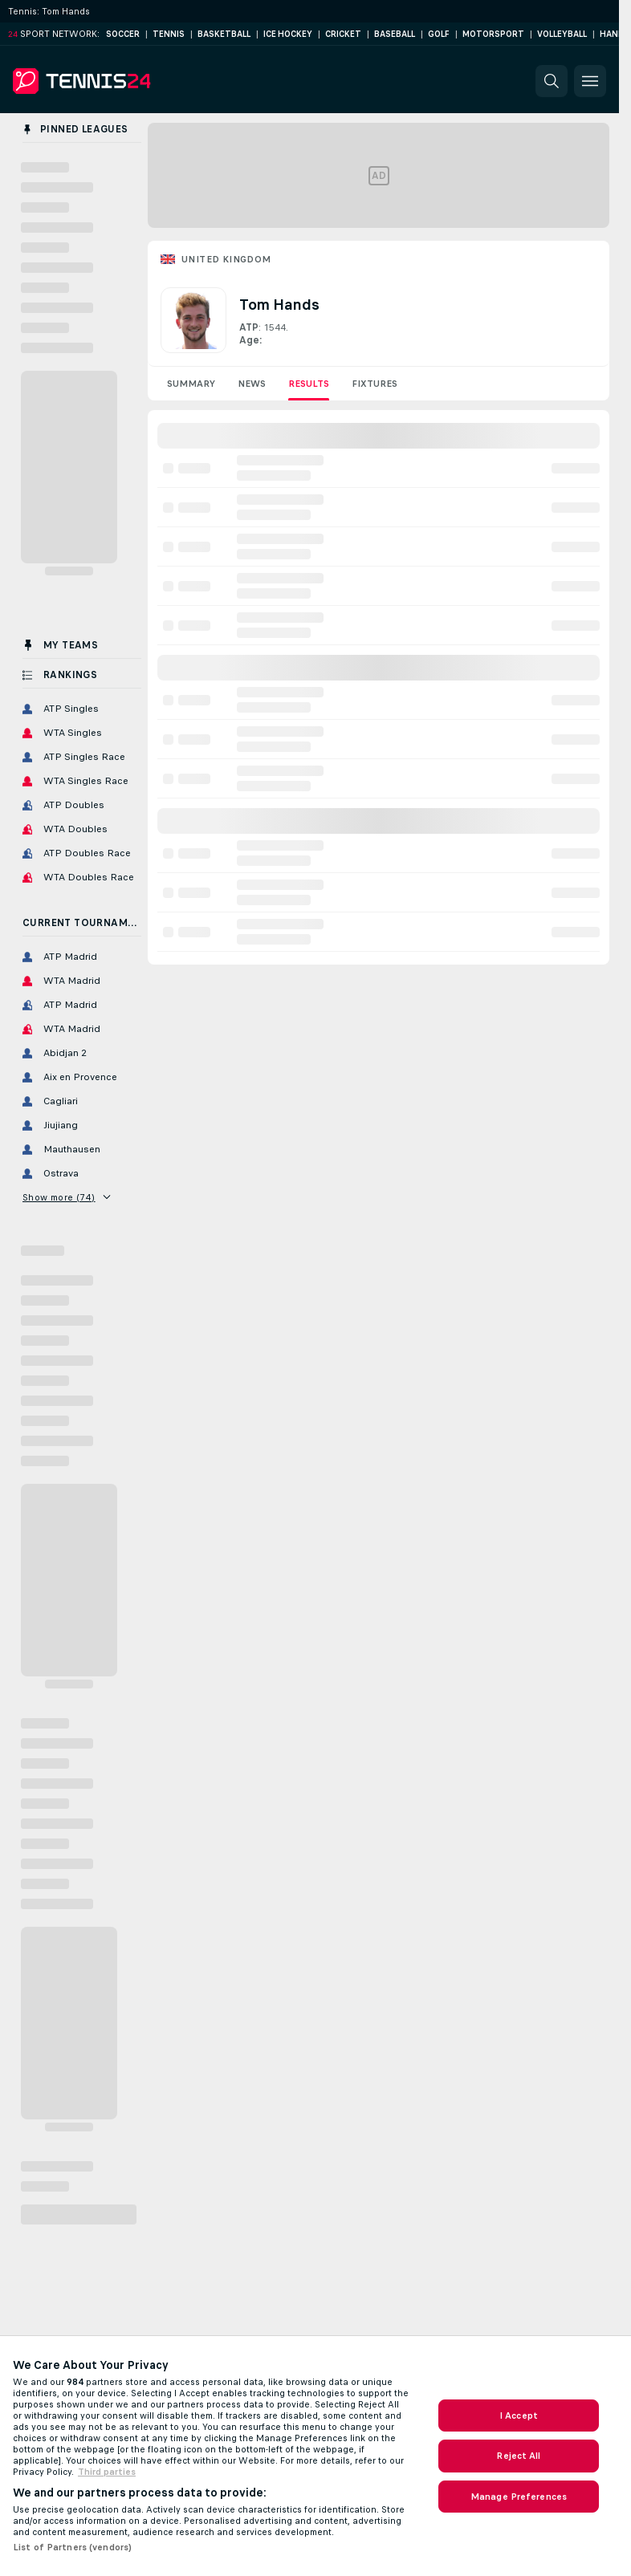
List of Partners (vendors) (72, 2547)
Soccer (123, 34)
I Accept (518, 2415)
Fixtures (374, 383)
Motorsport (493, 34)
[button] (551, 81)
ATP (249, 327)
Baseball (394, 34)
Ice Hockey (287, 34)
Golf (439, 34)
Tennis (169, 34)
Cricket (343, 34)
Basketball (223, 34)
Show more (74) (66, 1197)
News (252, 383)
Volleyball (562, 34)
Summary (191, 383)
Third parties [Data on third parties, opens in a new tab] (107, 2471)
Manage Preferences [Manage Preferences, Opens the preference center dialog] (518, 2496)
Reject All (518, 2455)
